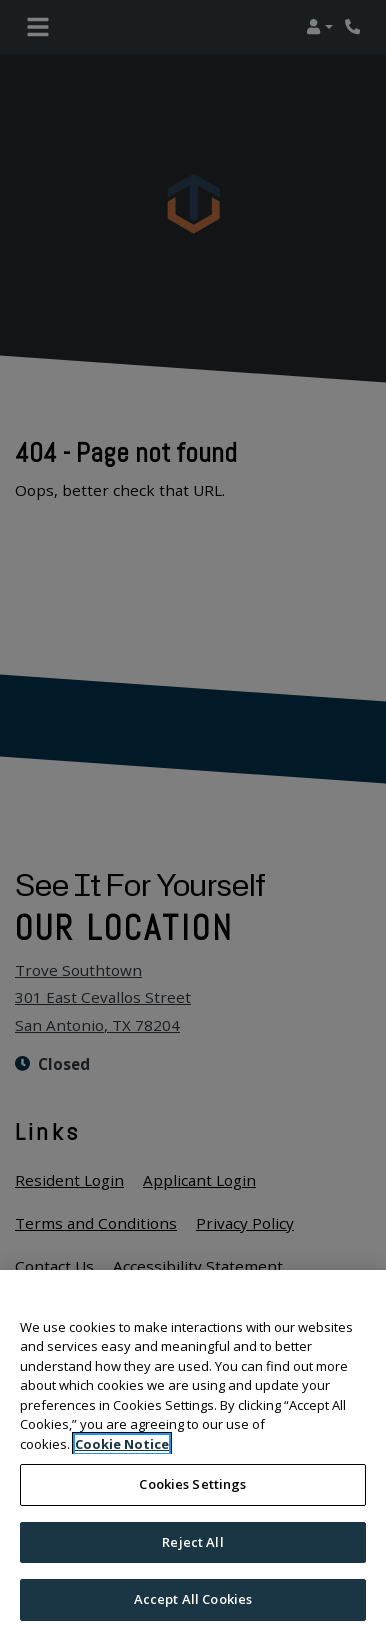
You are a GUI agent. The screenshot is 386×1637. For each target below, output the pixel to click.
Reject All (192, 1542)
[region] (193, 1453)
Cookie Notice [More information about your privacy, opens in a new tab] (122, 1444)
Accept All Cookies (193, 1599)
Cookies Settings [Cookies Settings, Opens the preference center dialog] (192, 1484)
